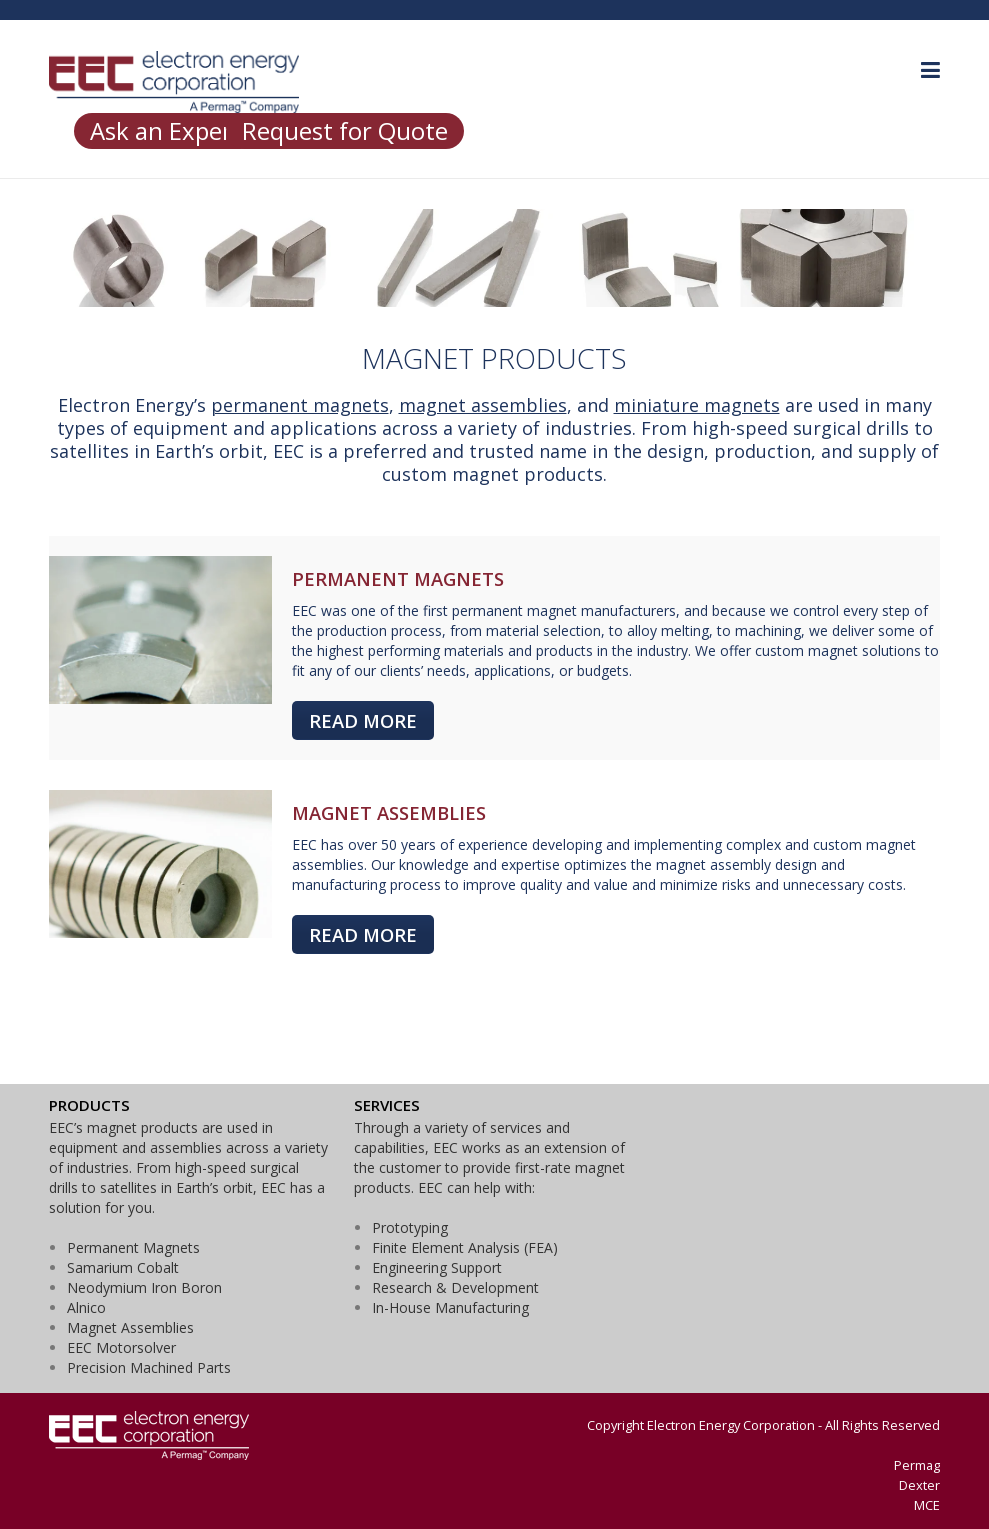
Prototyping (410, 1227)
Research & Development (455, 1287)
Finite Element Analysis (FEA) (465, 1247)
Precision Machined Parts (149, 1367)
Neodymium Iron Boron (144, 1287)
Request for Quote (345, 130)
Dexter (919, 1485)
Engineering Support (437, 1267)
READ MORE (363, 720)
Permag (917, 1465)
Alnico (86, 1307)
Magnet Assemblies (130, 1327)
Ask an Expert (166, 130)
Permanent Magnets (133, 1247)
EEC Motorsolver (121, 1347)
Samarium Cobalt (123, 1267)
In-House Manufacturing (450, 1307)
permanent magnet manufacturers (564, 610)
